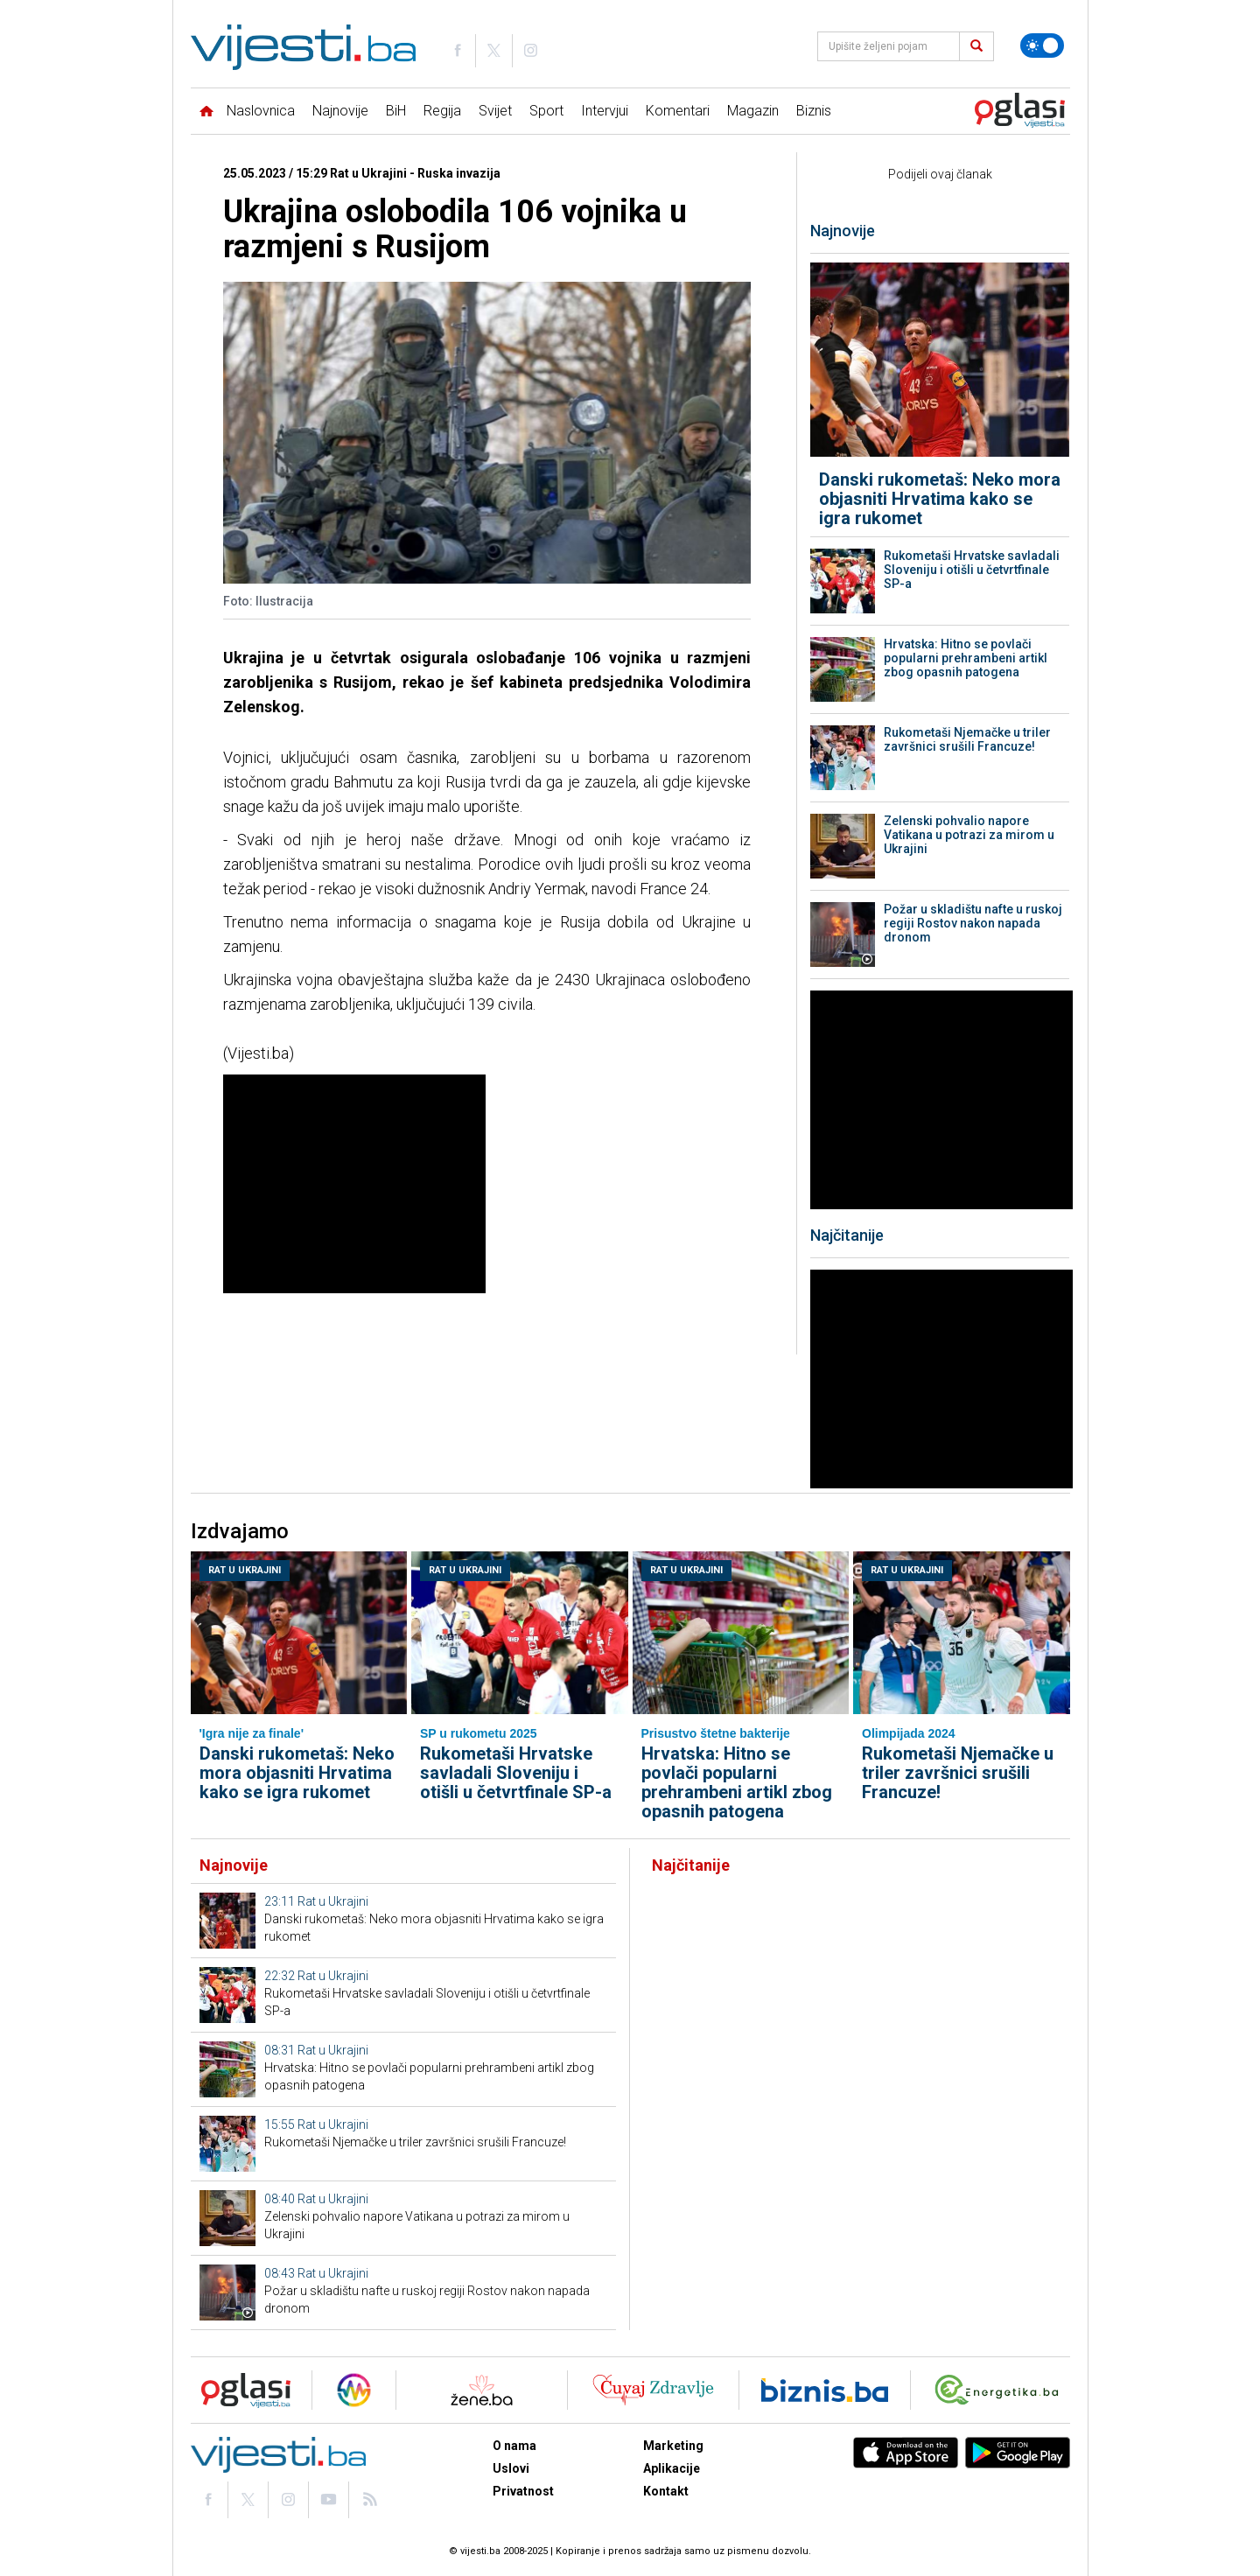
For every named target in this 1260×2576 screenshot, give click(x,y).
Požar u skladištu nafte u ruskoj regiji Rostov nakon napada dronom (973, 923)
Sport (546, 110)
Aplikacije (671, 2468)
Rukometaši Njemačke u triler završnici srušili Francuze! (967, 739)
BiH (396, 110)
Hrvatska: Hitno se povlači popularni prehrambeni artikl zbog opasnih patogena (965, 658)
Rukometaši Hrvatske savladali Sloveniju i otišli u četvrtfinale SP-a (972, 570)
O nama (514, 2446)
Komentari (678, 110)
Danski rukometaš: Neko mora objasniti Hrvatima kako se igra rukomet (939, 498)
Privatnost (523, 2491)
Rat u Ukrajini (244, 1570)
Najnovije (340, 110)
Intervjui (604, 110)
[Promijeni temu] (1042, 45)
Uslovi (511, 2468)
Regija (442, 110)
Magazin (753, 110)
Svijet (495, 110)
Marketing (673, 2446)
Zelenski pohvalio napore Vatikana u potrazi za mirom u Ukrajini (969, 835)
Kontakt (666, 2491)
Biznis (813, 110)
